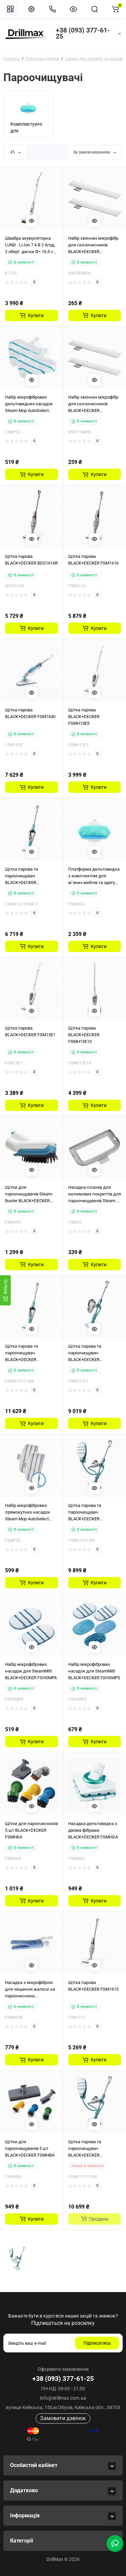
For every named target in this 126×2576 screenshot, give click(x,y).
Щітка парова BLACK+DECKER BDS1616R (31, 560)
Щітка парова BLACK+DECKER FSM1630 (30, 713)
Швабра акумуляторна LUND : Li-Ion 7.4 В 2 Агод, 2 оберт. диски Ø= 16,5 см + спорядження (30, 245)
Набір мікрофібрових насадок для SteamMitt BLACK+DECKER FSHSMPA (31, 1671)
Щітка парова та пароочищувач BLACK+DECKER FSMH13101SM (84, 2149)
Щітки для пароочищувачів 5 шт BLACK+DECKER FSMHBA (29, 2148)
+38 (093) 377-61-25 (83, 33)
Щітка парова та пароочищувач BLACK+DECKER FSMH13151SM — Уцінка (29, 876)
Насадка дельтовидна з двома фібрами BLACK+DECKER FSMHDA (93, 1830)
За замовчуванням (94, 152)
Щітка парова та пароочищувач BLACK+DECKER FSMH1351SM (84, 1512)
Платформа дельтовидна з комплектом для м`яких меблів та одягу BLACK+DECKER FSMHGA (94, 876)
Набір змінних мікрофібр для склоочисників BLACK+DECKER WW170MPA (93, 404)
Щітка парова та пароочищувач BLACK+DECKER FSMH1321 (84, 1353)
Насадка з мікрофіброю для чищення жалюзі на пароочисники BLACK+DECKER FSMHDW (30, 1989)
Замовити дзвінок (63, 2418)
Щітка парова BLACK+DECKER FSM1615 (93, 1986)
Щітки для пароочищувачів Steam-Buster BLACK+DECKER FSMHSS (29, 1194)
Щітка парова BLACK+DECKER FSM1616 (93, 560)
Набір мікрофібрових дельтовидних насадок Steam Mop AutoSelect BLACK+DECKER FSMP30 (29, 404)
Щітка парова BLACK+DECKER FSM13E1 (30, 1031)
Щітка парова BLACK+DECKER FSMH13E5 (83, 716)
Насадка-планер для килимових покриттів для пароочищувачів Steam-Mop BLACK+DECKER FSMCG (94, 1194)
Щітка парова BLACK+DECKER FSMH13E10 (83, 1035)
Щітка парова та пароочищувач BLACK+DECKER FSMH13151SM (21, 1353)
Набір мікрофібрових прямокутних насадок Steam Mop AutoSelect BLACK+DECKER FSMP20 (29, 1512)
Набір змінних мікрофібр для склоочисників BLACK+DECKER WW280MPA (93, 245)
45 (15, 152)
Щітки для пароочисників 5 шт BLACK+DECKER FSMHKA (31, 1830)
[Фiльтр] (5, 1290)
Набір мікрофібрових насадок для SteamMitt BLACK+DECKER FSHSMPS (94, 1671)
